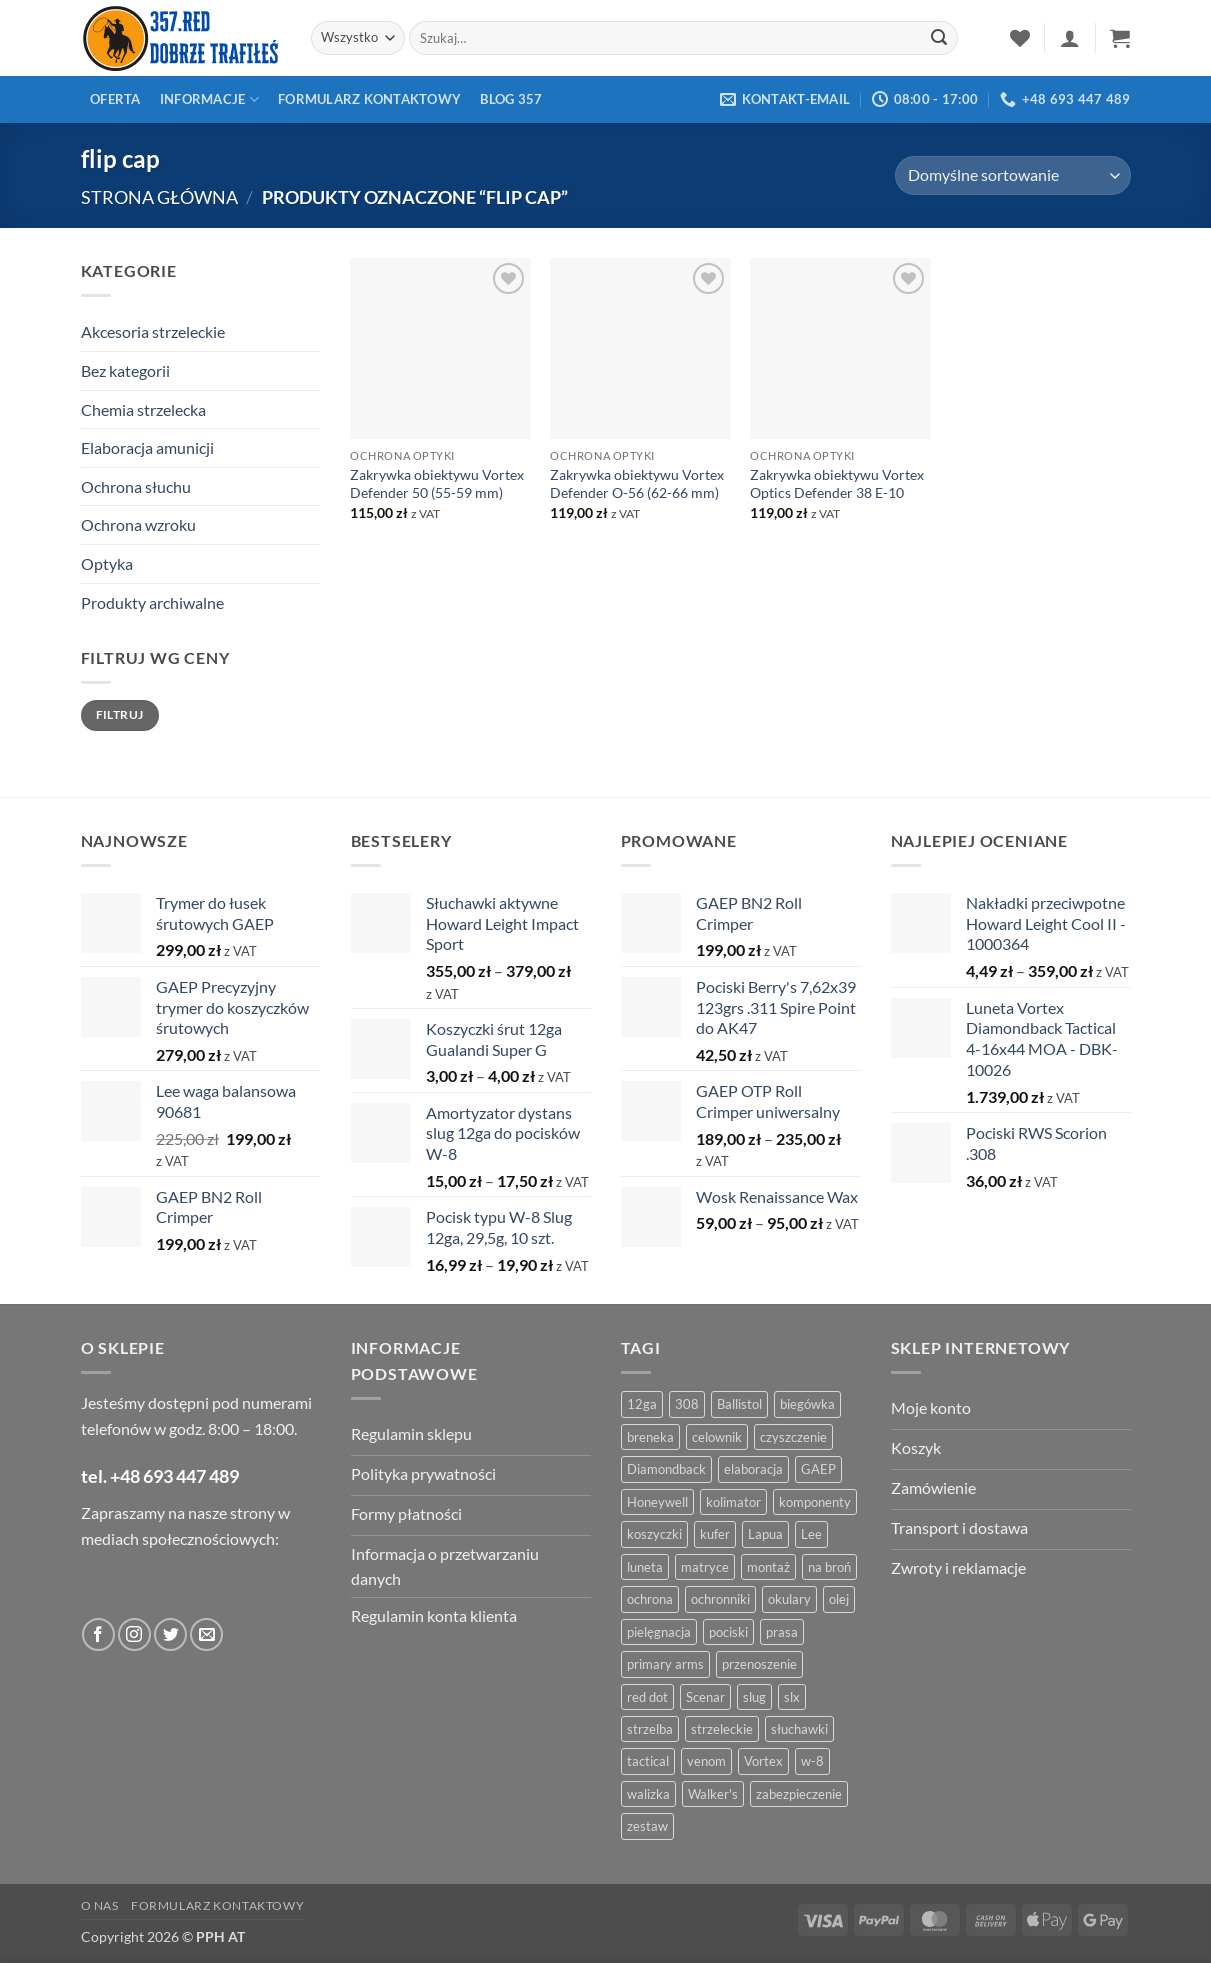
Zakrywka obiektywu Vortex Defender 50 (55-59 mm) (437, 484)
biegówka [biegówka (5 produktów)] (807, 1404)
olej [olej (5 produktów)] (839, 1599)
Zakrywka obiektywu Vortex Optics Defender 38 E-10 (837, 484)
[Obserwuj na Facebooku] (98, 1634)
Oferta (115, 99)
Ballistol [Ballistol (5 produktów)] (739, 1404)
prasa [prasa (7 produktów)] (782, 1632)
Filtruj (120, 714)
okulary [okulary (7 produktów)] (789, 1599)
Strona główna (159, 197)
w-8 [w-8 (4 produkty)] (812, 1761)
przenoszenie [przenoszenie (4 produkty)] (759, 1664)
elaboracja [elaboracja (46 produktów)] (753, 1469)
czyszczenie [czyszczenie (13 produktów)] (793, 1437)
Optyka (107, 563)
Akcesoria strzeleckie (153, 331)
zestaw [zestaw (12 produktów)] (647, 1826)
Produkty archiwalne (152, 602)
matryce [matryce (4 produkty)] (705, 1567)
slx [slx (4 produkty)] (792, 1697)
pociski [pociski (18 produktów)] (728, 1632)
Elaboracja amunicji (147, 447)
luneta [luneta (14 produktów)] (645, 1567)
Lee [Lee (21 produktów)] (811, 1534)
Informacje (209, 99)
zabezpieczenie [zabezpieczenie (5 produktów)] (799, 1794)
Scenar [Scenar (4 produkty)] (705, 1697)
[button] (1070, 38)
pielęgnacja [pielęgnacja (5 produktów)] (659, 1632)
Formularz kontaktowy (369, 99)
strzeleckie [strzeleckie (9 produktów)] (722, 1729)
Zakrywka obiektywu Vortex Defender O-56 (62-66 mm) (637, 484)
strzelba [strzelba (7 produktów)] (650, 1729)
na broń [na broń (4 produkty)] (829, 1567)
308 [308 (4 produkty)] (687, 1404)
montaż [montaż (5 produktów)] (768, 1567)
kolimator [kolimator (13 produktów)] (733, 1502)
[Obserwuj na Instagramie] (134, 1634)
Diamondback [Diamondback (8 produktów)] (666, 1469)
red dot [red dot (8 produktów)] (647, 1697)
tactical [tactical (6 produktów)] (648, 1761)
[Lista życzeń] (1020, 38)
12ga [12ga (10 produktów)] (642, 1404)
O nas (100, 1905)
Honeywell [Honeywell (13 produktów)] (657, 1502)
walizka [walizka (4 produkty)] (648, 1794)
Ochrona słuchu (136, 486)
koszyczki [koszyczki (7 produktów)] (654, 1534)
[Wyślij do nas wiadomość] (206, 1634)
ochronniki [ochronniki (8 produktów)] (720, 1599)
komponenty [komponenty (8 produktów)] (815, 1502)
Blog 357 (511, 99)
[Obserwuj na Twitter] (170, 1634)
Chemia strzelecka (143, 409)
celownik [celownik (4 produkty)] (717, 1437)
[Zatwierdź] (940, 38)
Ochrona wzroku (138, 524)
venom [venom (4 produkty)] (706, 1761)
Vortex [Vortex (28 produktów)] (763, 1761)
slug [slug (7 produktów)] (754, 1697)
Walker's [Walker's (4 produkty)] (713, 1794)
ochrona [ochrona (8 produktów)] (650, 1599)
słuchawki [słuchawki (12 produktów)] (799, 1729)
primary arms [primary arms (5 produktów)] (665, 1664)
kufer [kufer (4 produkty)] (715, 1534)
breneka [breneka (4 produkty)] (650, 1437)
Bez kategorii (125, 370)
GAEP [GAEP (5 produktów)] (818, 1469)
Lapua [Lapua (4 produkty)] (765, 1534)
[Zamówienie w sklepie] (1012, 175)
